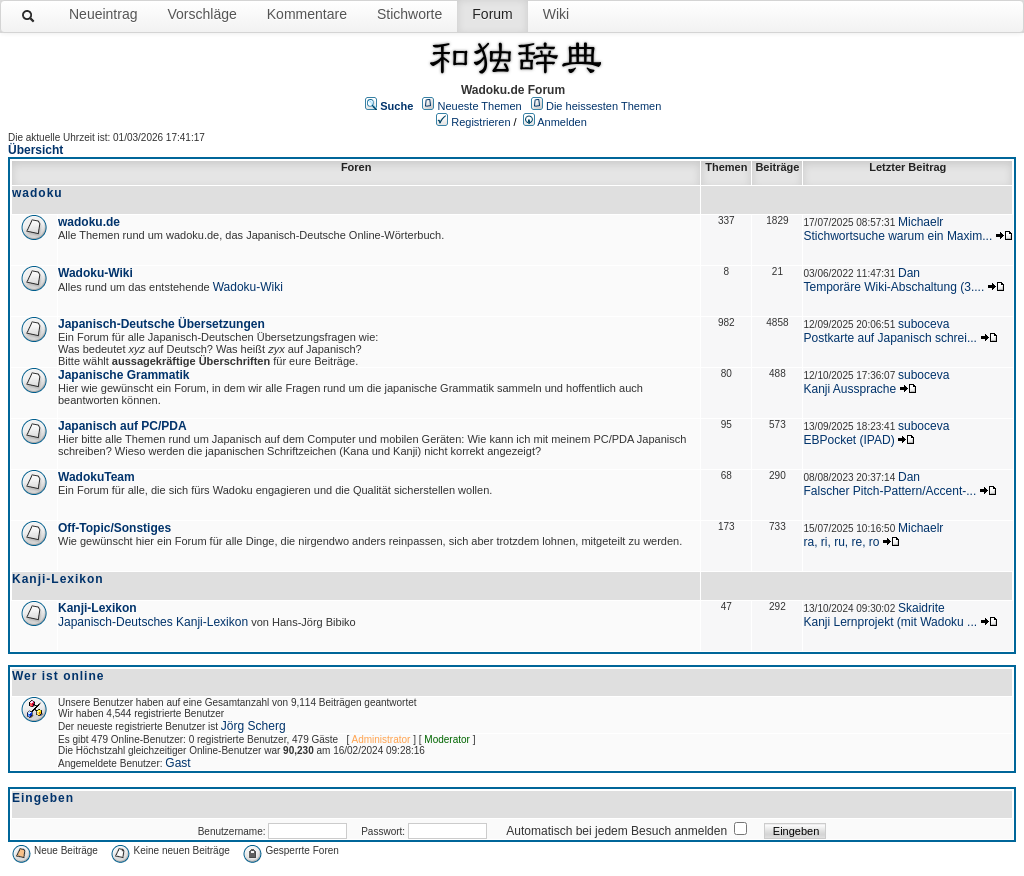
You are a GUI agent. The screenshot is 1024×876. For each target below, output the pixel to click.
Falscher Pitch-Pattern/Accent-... (889, 491)
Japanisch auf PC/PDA (122, 426)
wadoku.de (89, 222)
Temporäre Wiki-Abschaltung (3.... (893, 287)
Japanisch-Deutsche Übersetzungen (161, 324)
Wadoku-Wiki (95, 273)
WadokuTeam (96, 477)
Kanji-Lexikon (97, 608)
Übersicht (35, 150)
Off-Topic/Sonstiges (114, 528)
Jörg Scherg (253, 726)
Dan (909, 273)
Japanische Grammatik (123, 375)
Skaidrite (921, 608)
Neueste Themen (480, 106)
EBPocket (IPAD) (848, 440)
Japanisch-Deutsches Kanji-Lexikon (153, 622)
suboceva (923, 324)
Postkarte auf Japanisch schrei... (889, 338)
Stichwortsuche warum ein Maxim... (897, 236)
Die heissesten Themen (603, 106)
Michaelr (920, 222)
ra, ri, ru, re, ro (841, 542)
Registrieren (480, 122)
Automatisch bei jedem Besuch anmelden (616, 831)
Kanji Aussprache (849, 389)
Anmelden (562, 122)
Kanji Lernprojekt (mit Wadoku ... (890, 622)
